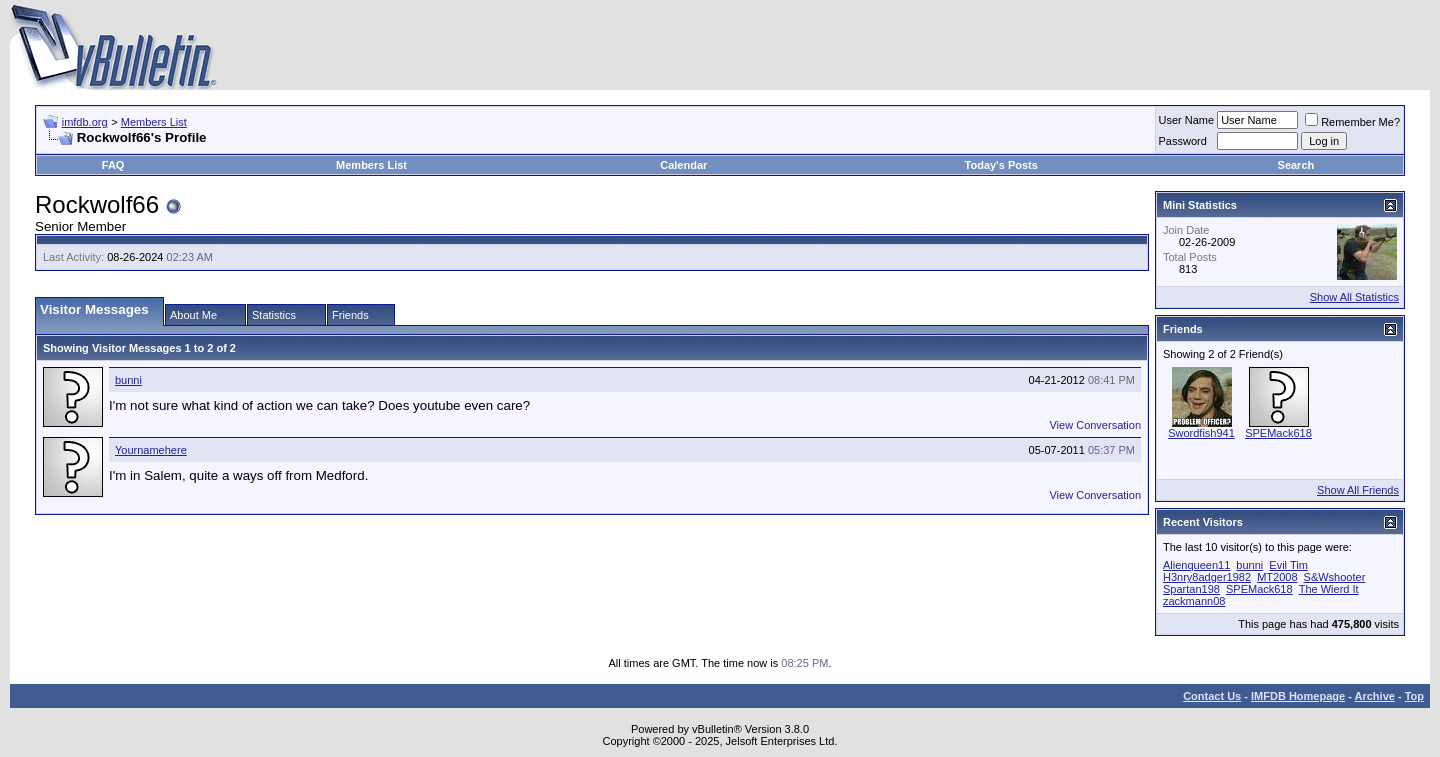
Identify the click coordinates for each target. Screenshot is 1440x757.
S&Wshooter (1335, 577)
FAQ (113, 165)
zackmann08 (1194, 601)
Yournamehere (151, 450)
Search (1296, 165)
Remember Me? (1352, 122)
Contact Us (1212, 696)
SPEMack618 (1278, 433)
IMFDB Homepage (1298, 696)
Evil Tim (1288, 565)
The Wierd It (1329, 589)
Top (1414, 696)
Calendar (683, 165)
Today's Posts (1001, 165)
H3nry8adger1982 (1207, 577)
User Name (1187, 120)
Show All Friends (1358, 490)
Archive (1375, 696)
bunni (128, 380)
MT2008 (1277, 577)
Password (1183, 141)
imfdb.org (85, 122)
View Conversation (1095, 425)
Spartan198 (1191, 589)
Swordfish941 (1201, 433)
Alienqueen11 (1196, 565)
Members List (154, 122)
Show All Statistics (1354, 297)
